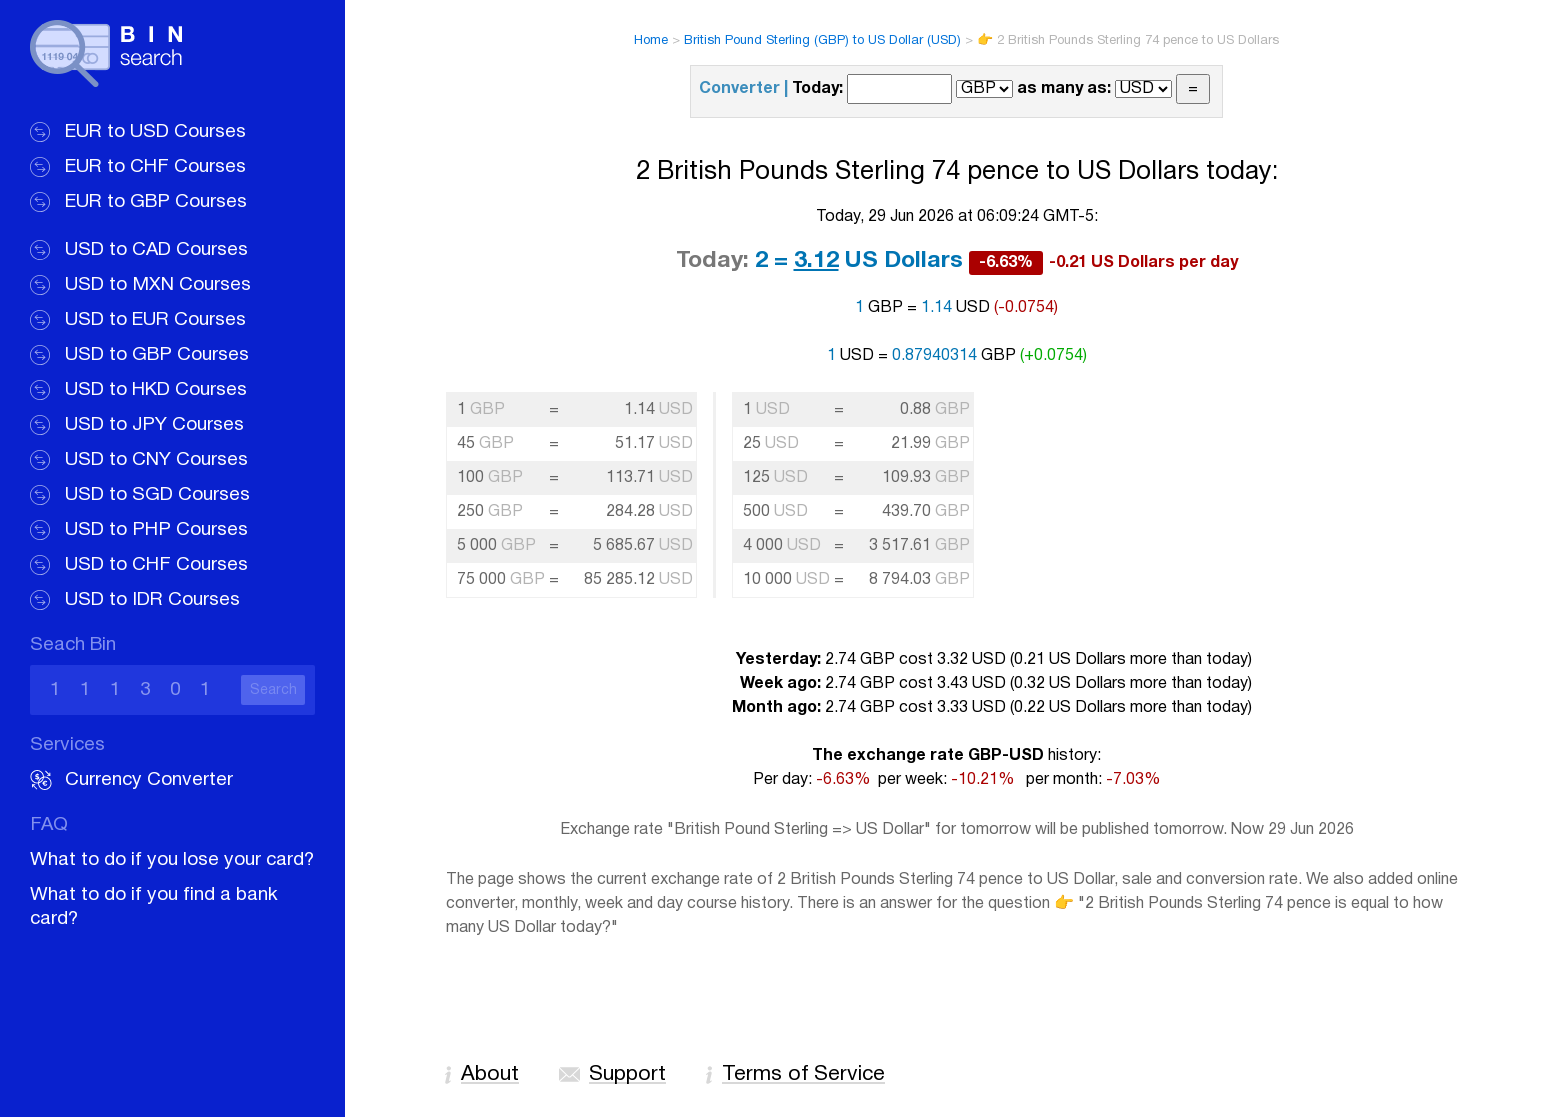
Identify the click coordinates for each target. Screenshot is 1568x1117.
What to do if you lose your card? (172, 860)
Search (273, 690)
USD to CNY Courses (156, 460)
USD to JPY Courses (154, 425)
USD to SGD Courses (157, 495)
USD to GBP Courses (157, 355)
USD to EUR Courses (155, 320)
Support (627, 1074)
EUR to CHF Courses (155, 167)
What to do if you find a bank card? (154, 907)
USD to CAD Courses (156, 250)
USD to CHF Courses (156, 565)
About (490, 1074)
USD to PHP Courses (156, 530)
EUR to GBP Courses (156, 202)
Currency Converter (149, 780)
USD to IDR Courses (152, 600)
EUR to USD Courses (155, 132)
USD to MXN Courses (158, 285)
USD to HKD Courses (156, 390)
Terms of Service (803, 1074)
